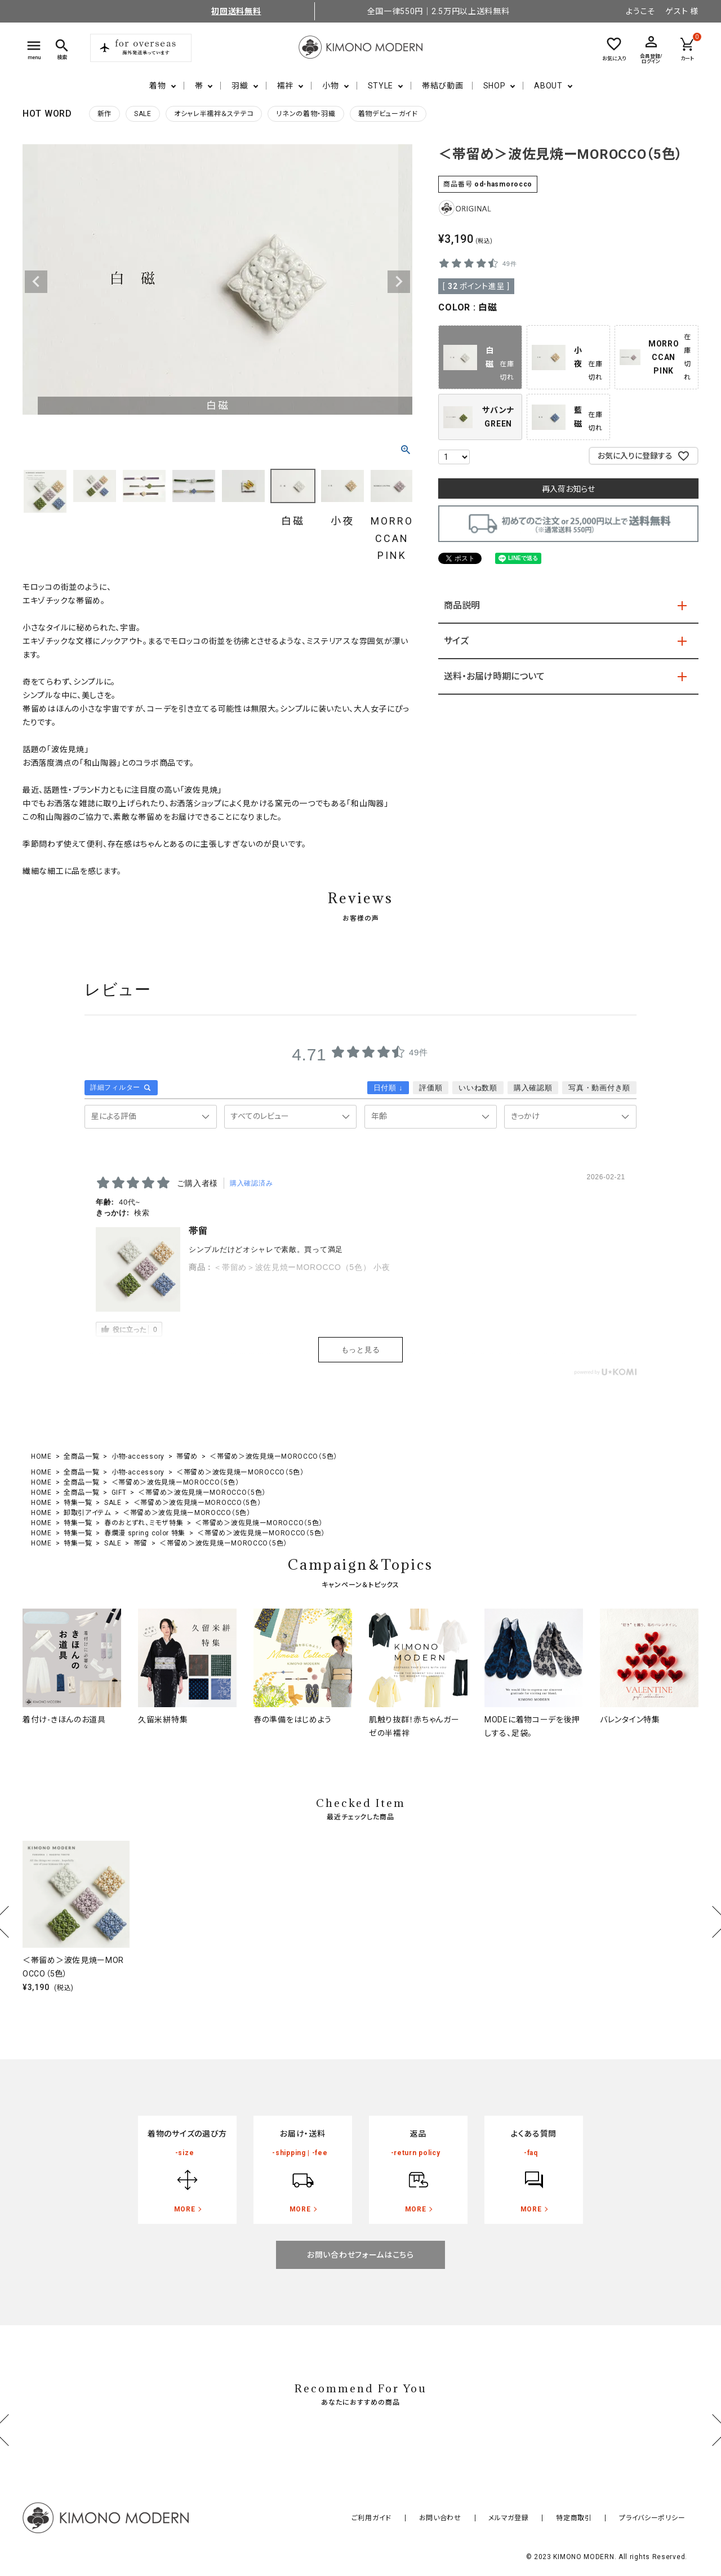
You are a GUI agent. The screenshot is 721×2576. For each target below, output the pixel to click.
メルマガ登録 (536, 2518)
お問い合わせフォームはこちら (360, 2254)
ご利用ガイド (421, 2518)
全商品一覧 (82, 1456)
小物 (330, 85)
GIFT (119, 1492)
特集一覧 (78, 1503)
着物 (157, 85)
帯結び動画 (443, 85)
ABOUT (548, 85)
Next (399, 281)
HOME (41, 1456)
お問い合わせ (478, 2518)
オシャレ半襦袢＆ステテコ (213, 114)
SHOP (494, 85)
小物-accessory (138, 1456)
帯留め (187, 1456)
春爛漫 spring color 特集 (144, 1533)
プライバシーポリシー (658, 2518)
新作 (104, 114)
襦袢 (285, 85)
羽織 (240, 85)
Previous (36, 281)
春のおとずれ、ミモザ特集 (143, 1523)
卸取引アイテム (87, 1513)
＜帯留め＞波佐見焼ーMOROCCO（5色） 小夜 (301, 1267)
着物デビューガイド (388, 114)
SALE (143, 114)
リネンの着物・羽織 (305, 114)
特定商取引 (591, 2518)
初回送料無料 (236, 11)
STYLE (381, 85)
